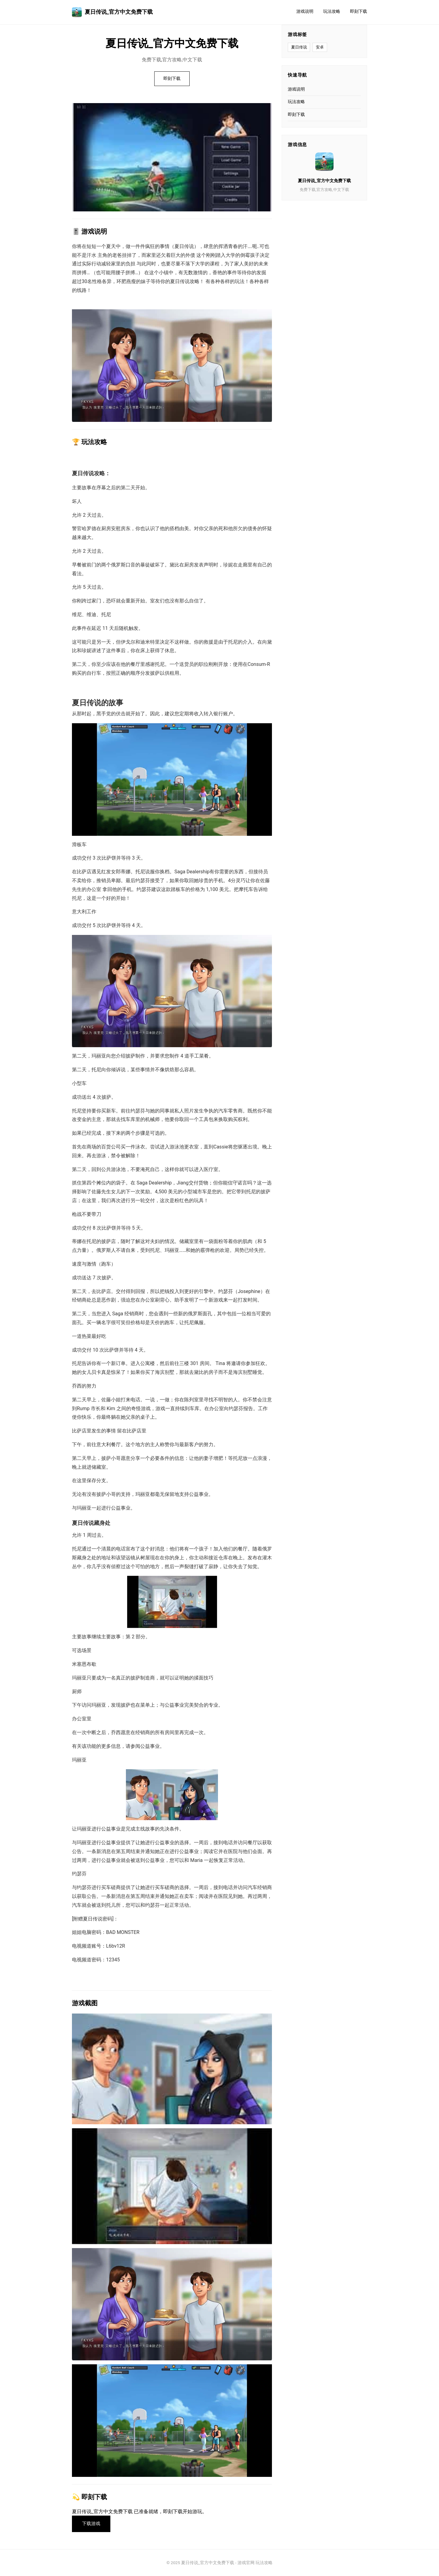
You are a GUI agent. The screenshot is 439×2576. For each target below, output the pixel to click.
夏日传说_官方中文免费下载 (112, 12)
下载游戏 (91, 2523)
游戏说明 (304, 11)
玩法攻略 (331, 11)
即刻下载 (358, 11)
